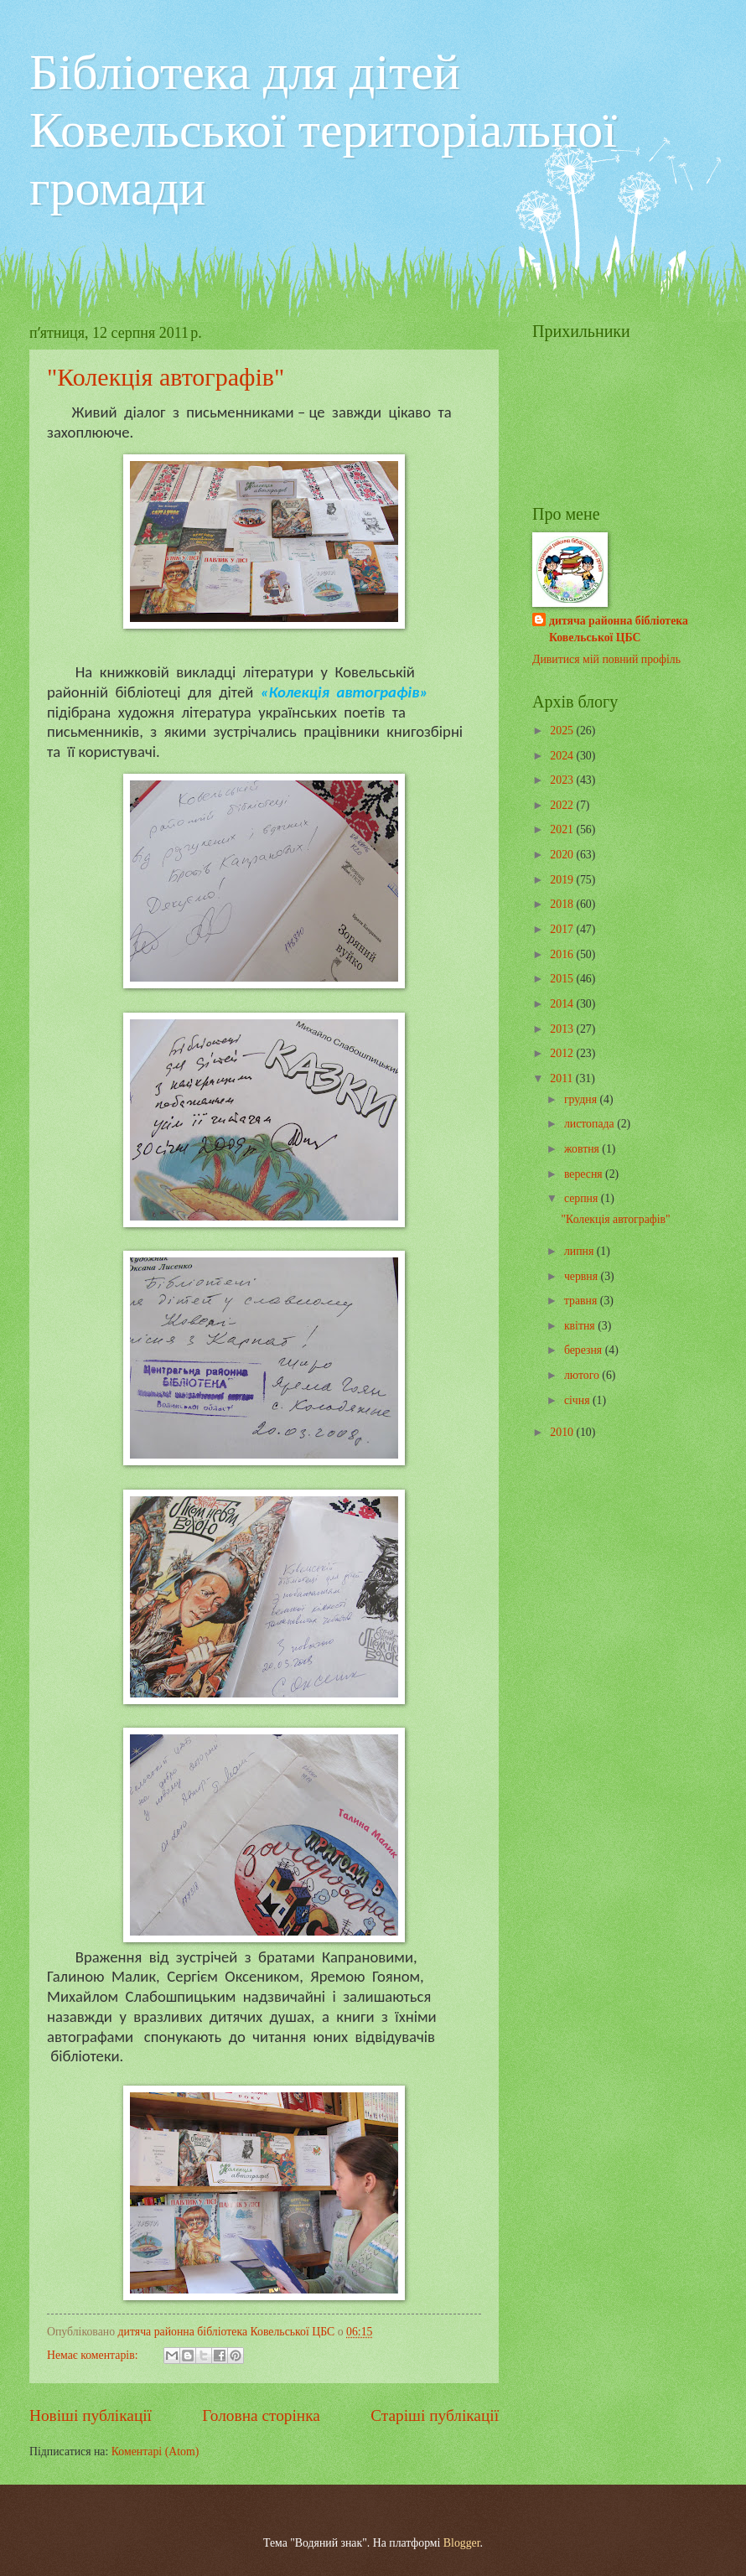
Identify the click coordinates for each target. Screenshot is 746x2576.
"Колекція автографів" (165, 377)
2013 (563, 1029)
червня (582, 1276)
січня (578, 1400)
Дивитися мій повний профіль (606, 659)
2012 (563, 1053)
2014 (563, 1004)
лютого (583, 1375)
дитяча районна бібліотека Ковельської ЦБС (618, 628)
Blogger (461, 2543)
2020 (563, 854)
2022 (563, 805)
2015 (563, 978)
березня (584, 1350)
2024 (563, 755)
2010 (563, 1432)
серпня (582, 1198)
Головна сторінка (260, 2415)
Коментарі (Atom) (155, 2451)
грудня (582, 1099)
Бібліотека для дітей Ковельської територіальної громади (323, 129)
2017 (563, 929)
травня (582, 1300)
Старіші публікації (434, 2415)
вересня (584, 1174)
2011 (563, 1078)
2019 (563, 879)
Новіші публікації (90, 2415)
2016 (563, 954)
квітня (581, 1325)
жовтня (583, 1149)
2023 (563, 780)
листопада (590, 1123)
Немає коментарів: (94, 2355)
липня (580, 1251)
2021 (563, 829)
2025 (563, 730)
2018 (563, 904)
